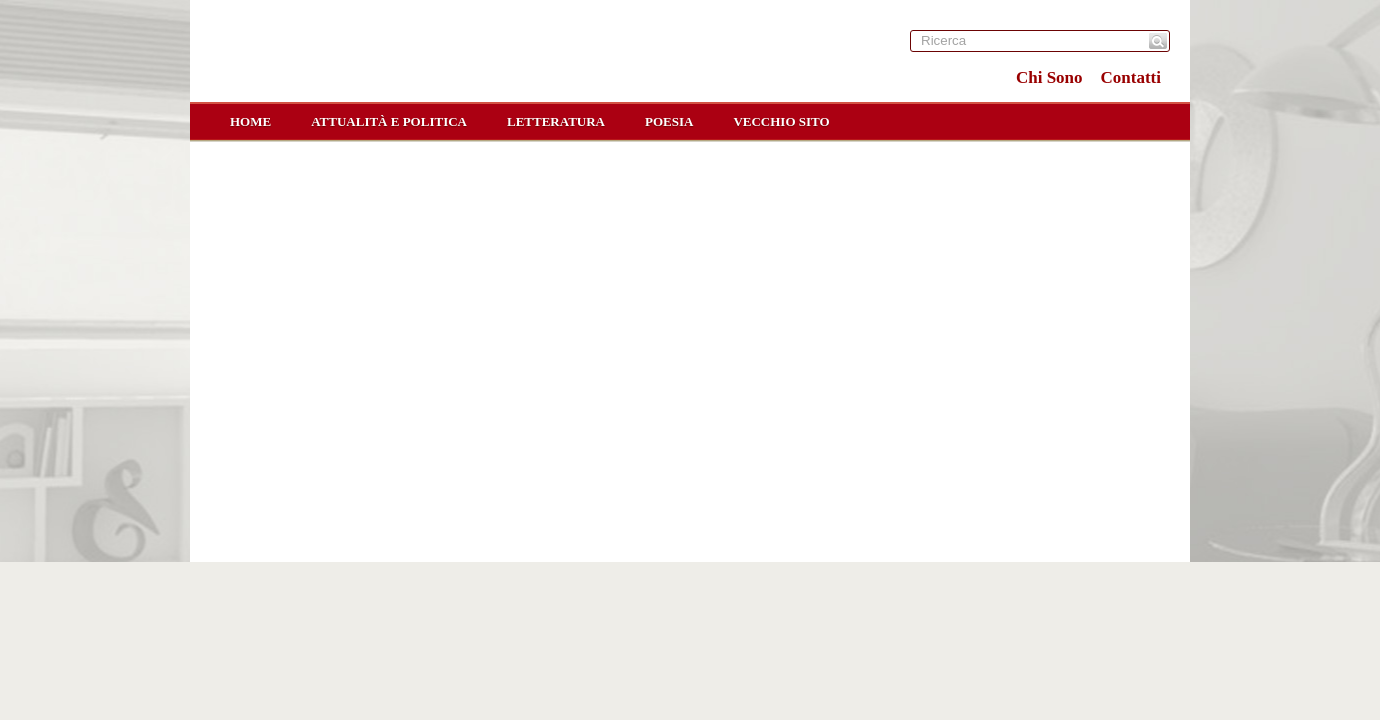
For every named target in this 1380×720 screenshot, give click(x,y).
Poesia (669, 121)
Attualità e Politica (389, 121)
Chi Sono (1049, 77)
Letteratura (556, 121)
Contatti (1131, 77)
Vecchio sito (781, 121)
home (250, 121)
